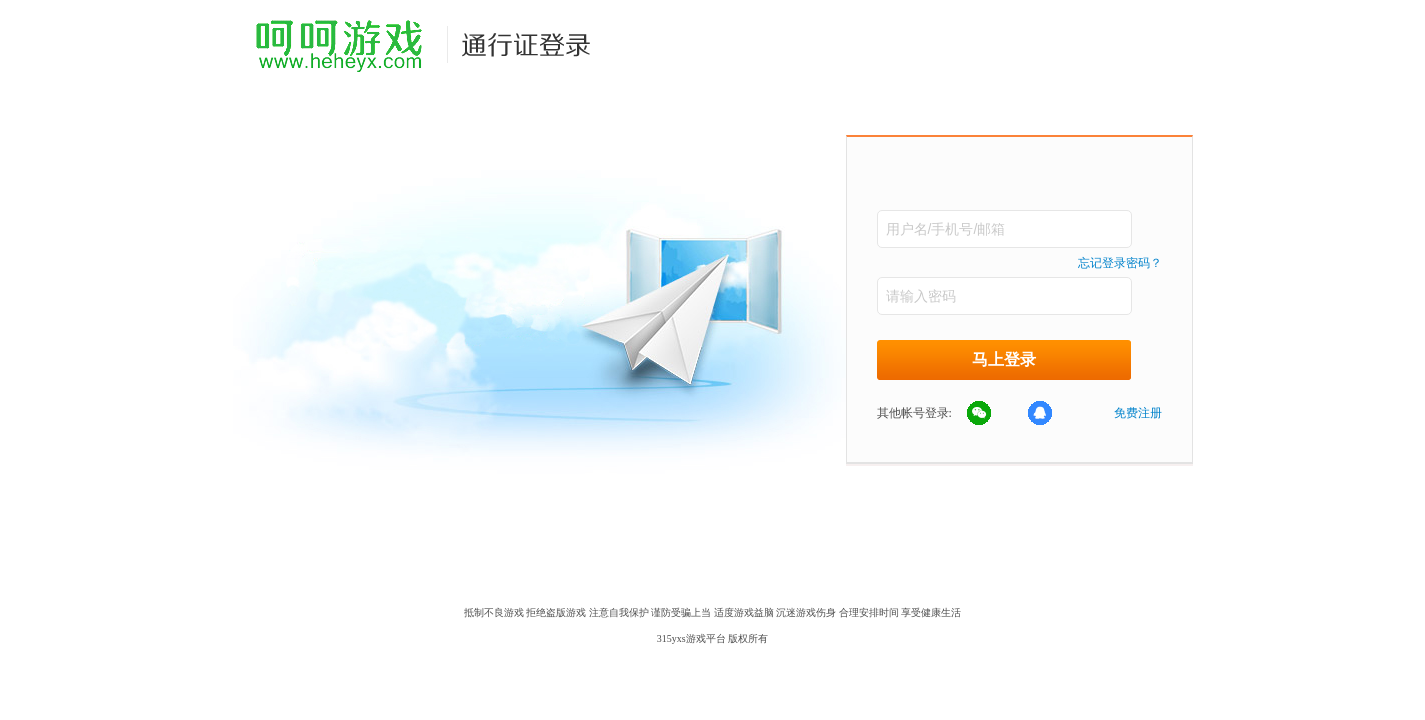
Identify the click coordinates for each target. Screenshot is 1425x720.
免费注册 (1138, 413)
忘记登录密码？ (1120, 263)
